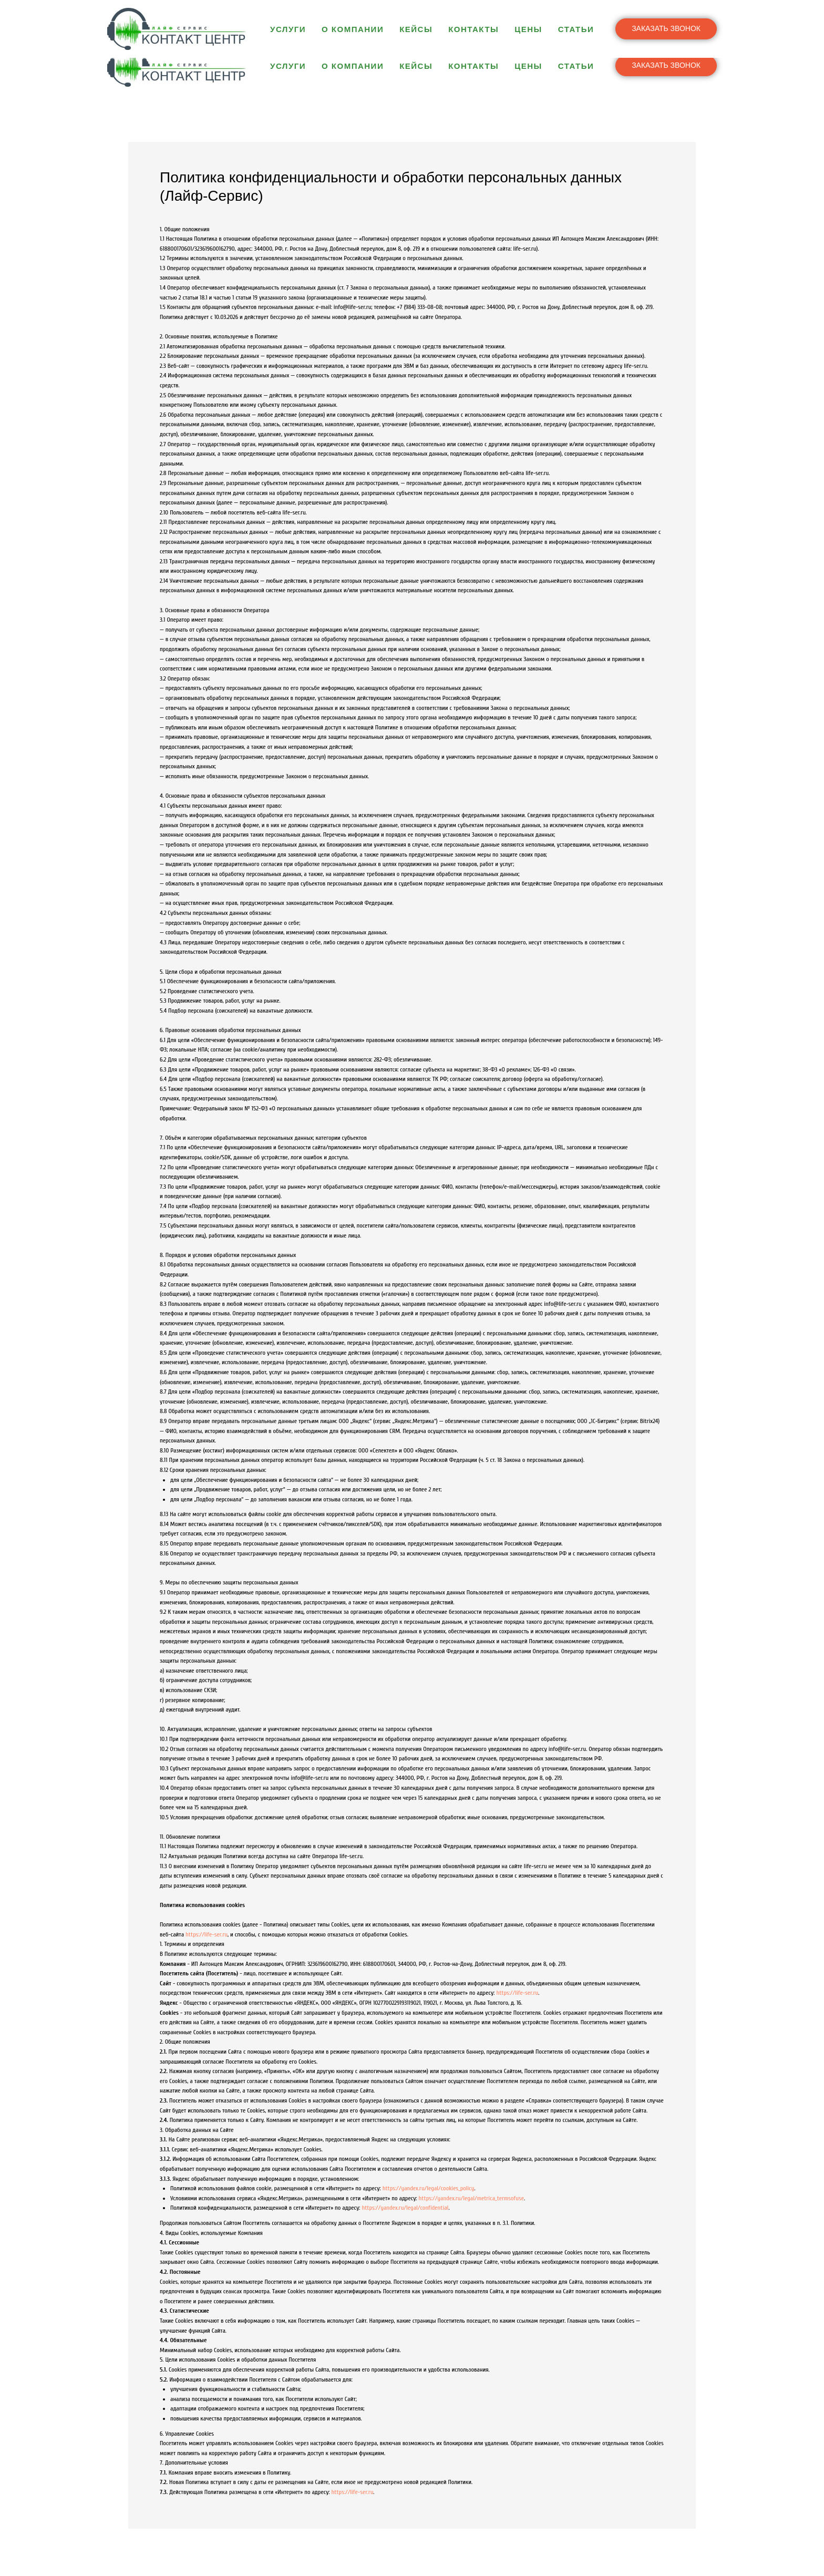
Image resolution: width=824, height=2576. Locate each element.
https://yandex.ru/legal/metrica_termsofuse (471, 2198)
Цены (528, 65)
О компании (353, 65)
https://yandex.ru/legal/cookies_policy (429, 2188)
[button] (666, 65)
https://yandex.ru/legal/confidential (405, 2207)
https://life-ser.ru (207, 1934)
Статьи (576, 65)
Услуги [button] (288, 65)
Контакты (473, 65)
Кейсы (415, 65)
